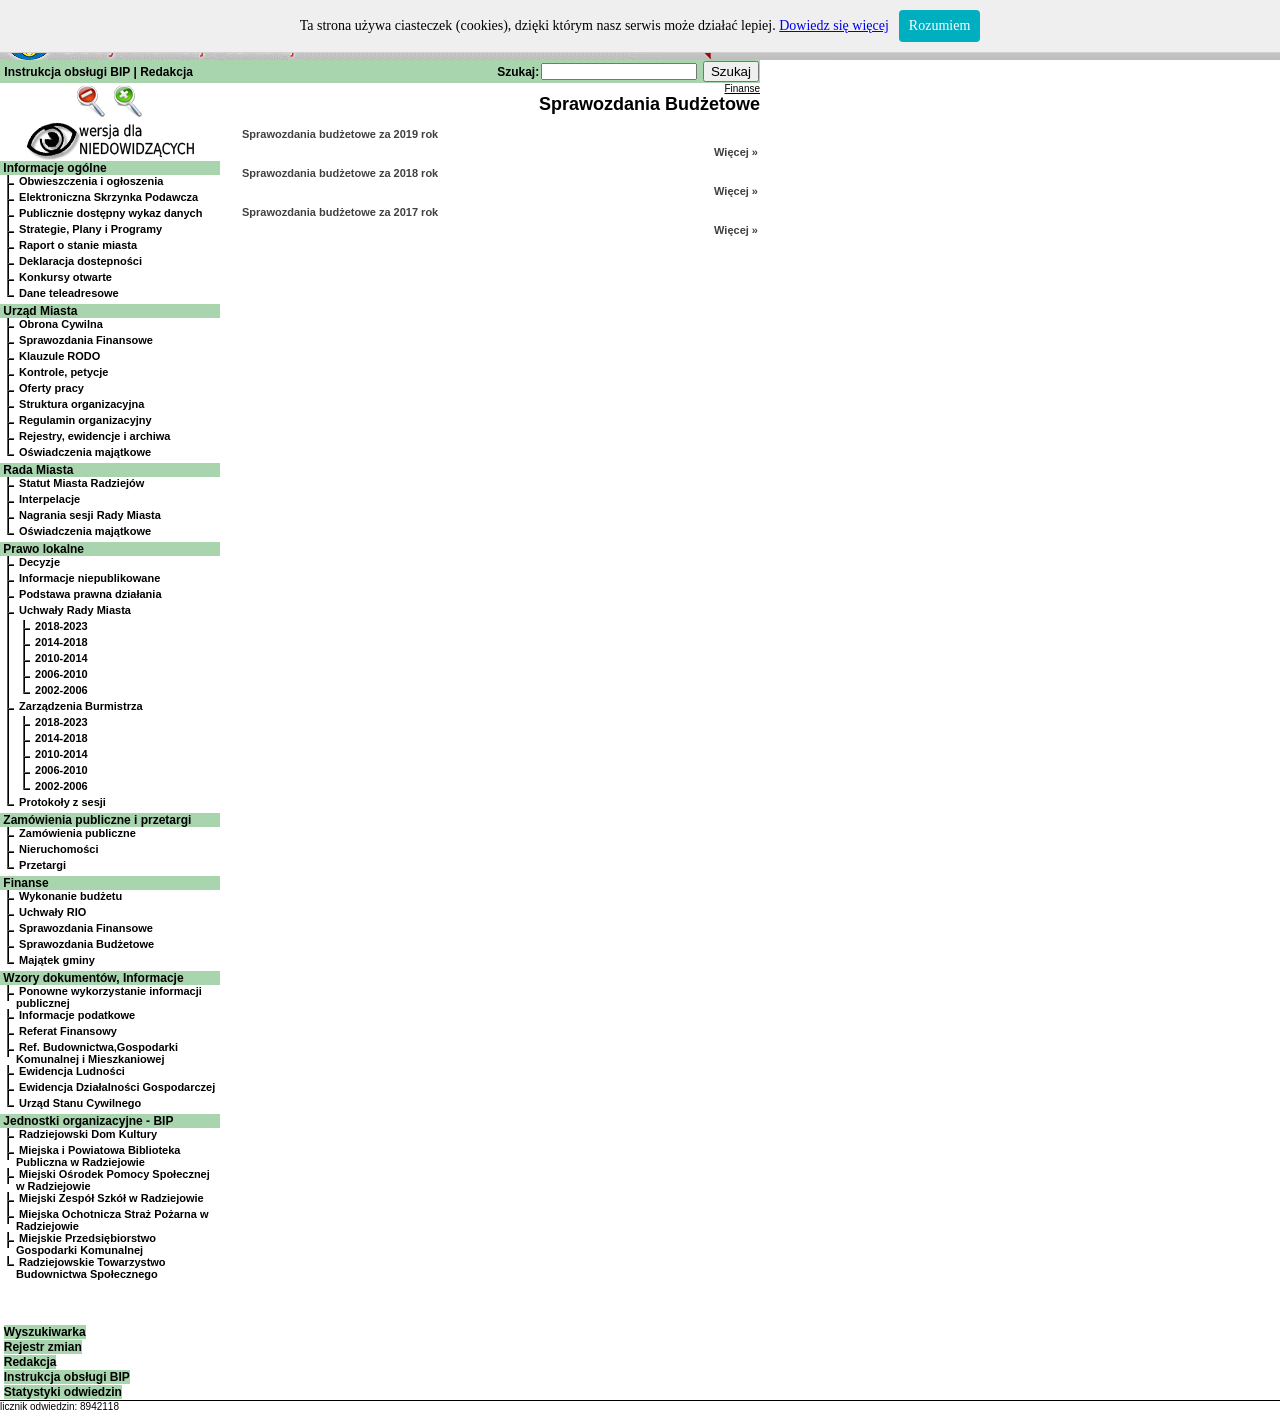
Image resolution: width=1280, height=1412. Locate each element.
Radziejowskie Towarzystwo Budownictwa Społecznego (91, 1268)
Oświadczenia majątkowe (85, 452)
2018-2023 (61, 626)
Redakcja (166, 72)
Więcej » (736, 152)
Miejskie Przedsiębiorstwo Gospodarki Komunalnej (86, 1244)
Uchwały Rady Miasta (75, 610)
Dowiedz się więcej (834, 25)
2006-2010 (61, 674)
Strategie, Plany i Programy (90, 229)
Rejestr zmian (43, 1347)
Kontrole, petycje (63, 372)
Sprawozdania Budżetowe (86, 944)
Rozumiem (939, 25)
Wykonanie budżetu (70, 896)
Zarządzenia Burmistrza (80, 706)
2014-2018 (61, 642)
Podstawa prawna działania (90, 594)
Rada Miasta (38, 470)
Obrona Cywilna (61, 324)
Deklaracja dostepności (80, 261)
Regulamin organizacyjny (85, 420)
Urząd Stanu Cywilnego (80, 1103)
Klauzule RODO (59, 356)
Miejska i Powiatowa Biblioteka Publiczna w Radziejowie (98, 1156)
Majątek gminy (57, 960)
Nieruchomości (58, 849)
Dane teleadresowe (69, 293)
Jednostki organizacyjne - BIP (88, 1121)
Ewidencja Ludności (72, 1071)
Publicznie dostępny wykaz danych (110, 213)
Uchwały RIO (52, 912)
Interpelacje (49, 499)
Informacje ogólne (54, 168)
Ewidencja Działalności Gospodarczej (117, 1087)
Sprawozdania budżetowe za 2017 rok (340, 212)
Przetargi (42, 865)
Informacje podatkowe (77, 1015)
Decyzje (39, 562)
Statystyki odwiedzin (63, 1392)
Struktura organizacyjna (81, 404)
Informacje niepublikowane (89, 578)
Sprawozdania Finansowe (86, 340)
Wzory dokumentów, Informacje (93, 978)
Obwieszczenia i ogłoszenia (91, 181)
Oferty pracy (51, 388)
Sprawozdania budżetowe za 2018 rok (340, 173)
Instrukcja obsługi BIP (67, 72)
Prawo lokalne (43, 549)
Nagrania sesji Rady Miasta (90, 515)
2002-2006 (61, 690)
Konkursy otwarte (65, 277)
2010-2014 (61, 658)
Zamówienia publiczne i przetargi (97, 820)
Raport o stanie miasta (78, 245)
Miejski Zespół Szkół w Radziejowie (111, 1198)
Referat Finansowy (68, 1031)
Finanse (25, 883)
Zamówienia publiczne (77, 833)
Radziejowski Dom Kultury (88, 1134)
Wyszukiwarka (45, 1332)
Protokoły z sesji (62, 802)
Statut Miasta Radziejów (81, 483)
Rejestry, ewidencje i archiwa (94, 436)
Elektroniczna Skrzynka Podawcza (108, 197)
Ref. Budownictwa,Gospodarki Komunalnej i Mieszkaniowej (97, 1053)
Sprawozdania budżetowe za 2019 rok (340, 134)
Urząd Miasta (40, 311)
